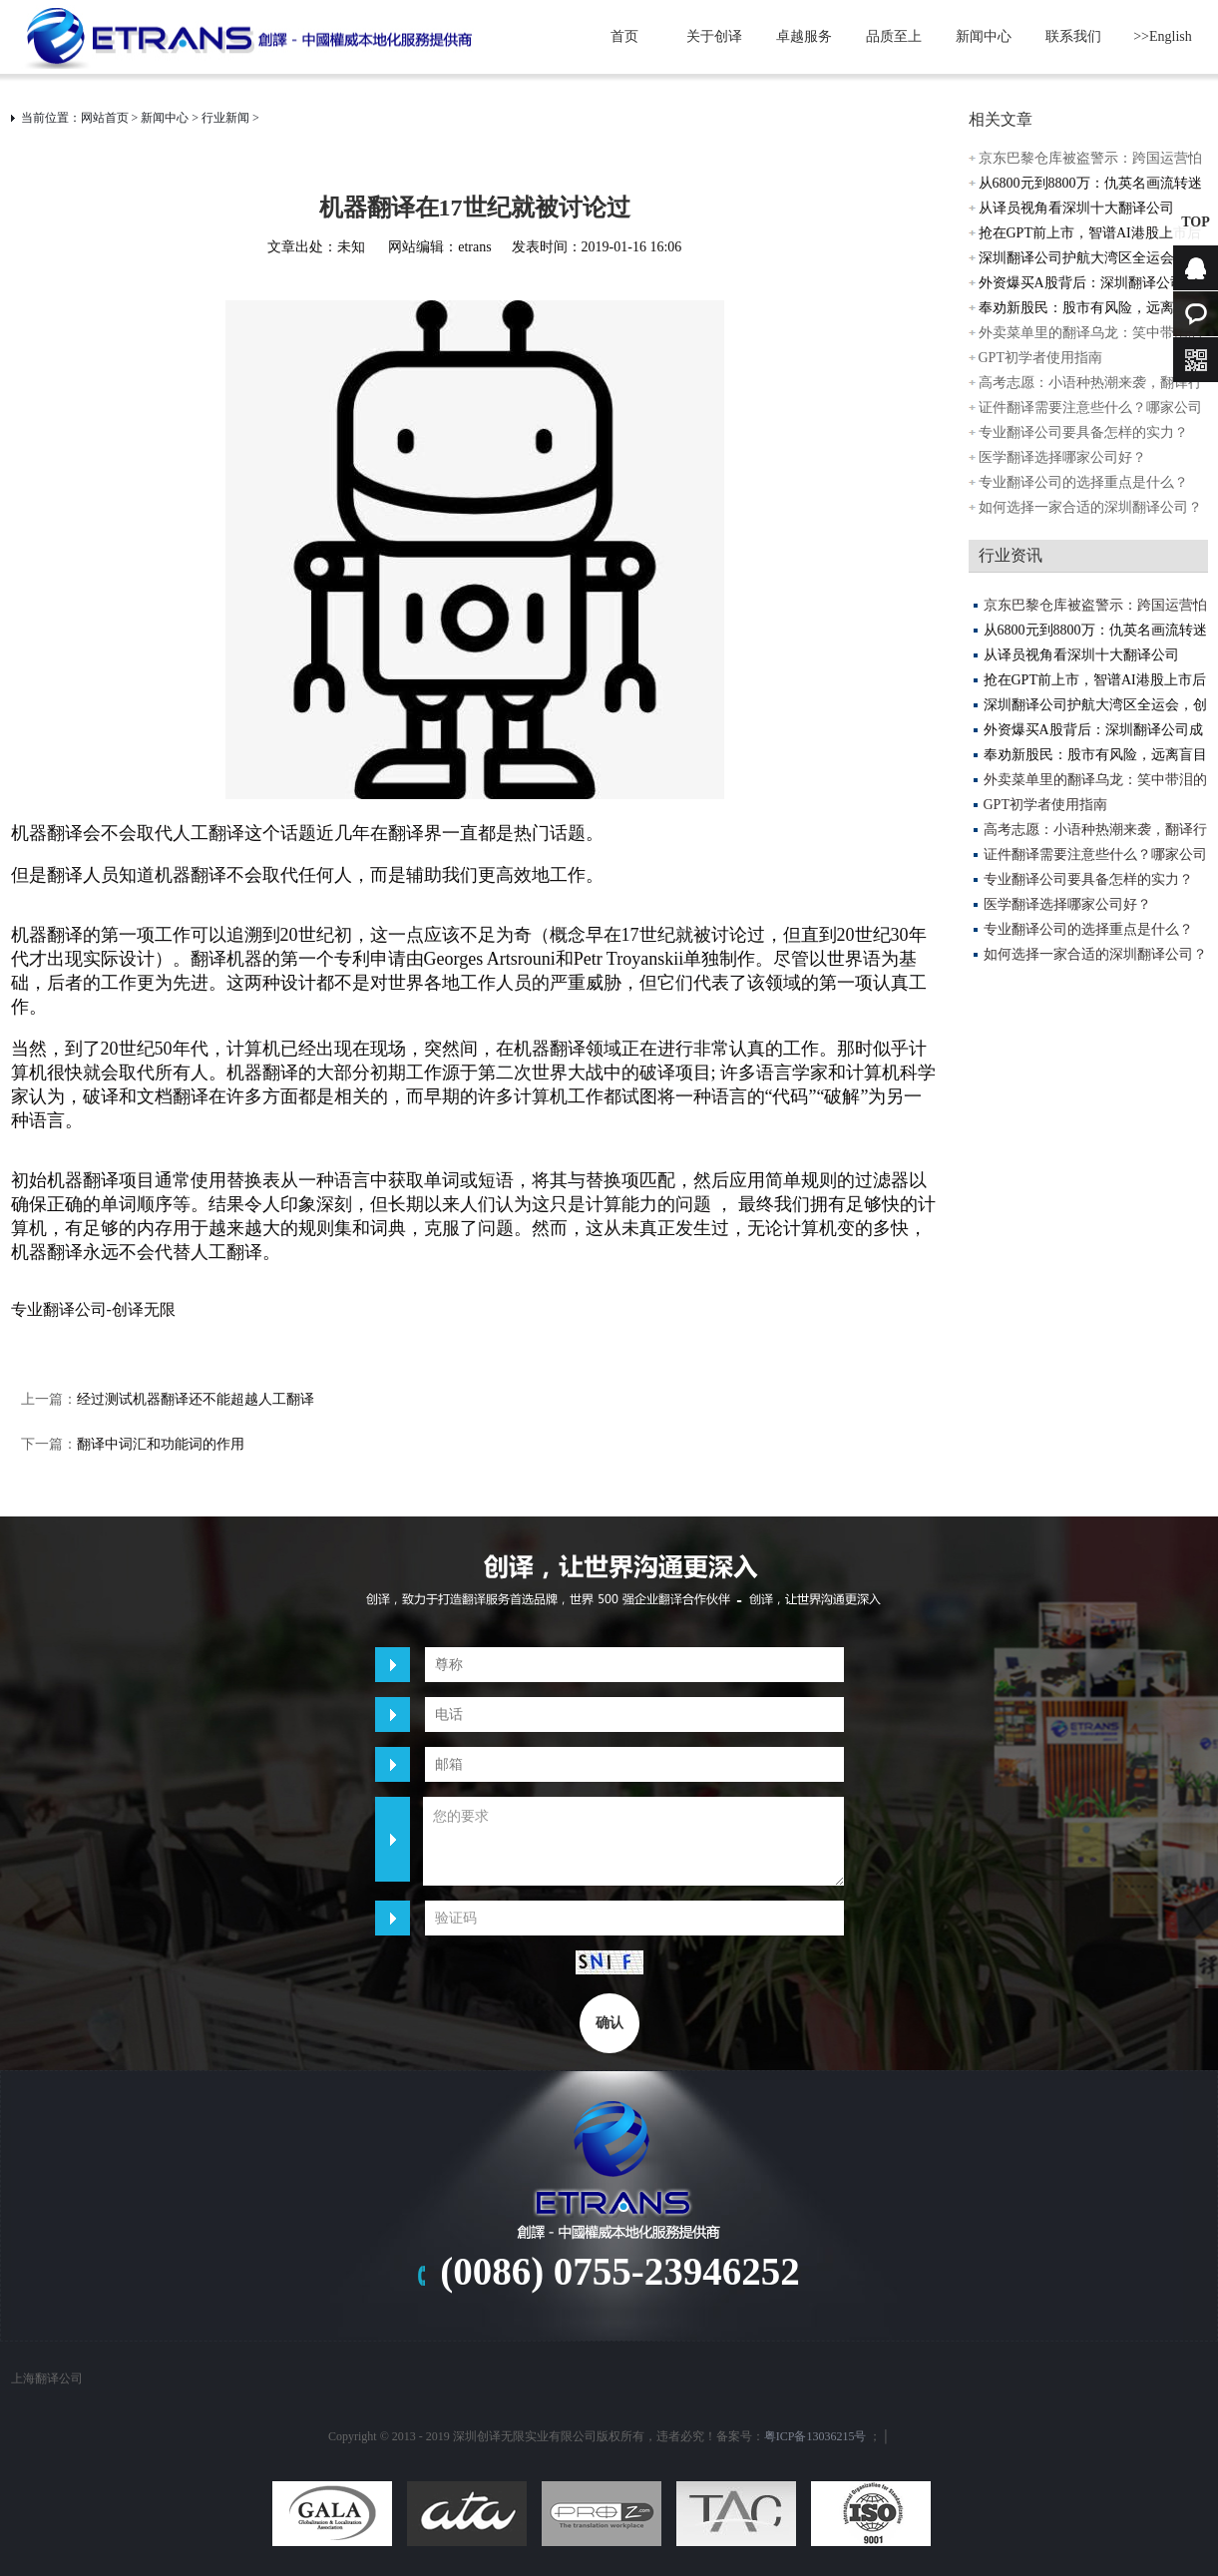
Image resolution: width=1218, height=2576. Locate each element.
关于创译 (714, 36)
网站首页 (105, 118)
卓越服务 (804, 36)
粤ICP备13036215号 (815, 2436)
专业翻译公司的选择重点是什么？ (1083, 482)
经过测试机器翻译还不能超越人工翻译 (195, 1399)
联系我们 (1073, 36)
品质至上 (894, 36)
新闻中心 (984, 36)
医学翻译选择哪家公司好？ (1062, 457)
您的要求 (633, 1841)
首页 (624, 36)
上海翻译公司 (47, 2378)
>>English (1162, 36)
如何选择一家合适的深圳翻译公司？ (1090, 507)
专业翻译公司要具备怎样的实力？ (1083, 432)
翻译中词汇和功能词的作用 (160, 1444)
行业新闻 (225, 118)
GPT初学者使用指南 (1040, 357)
